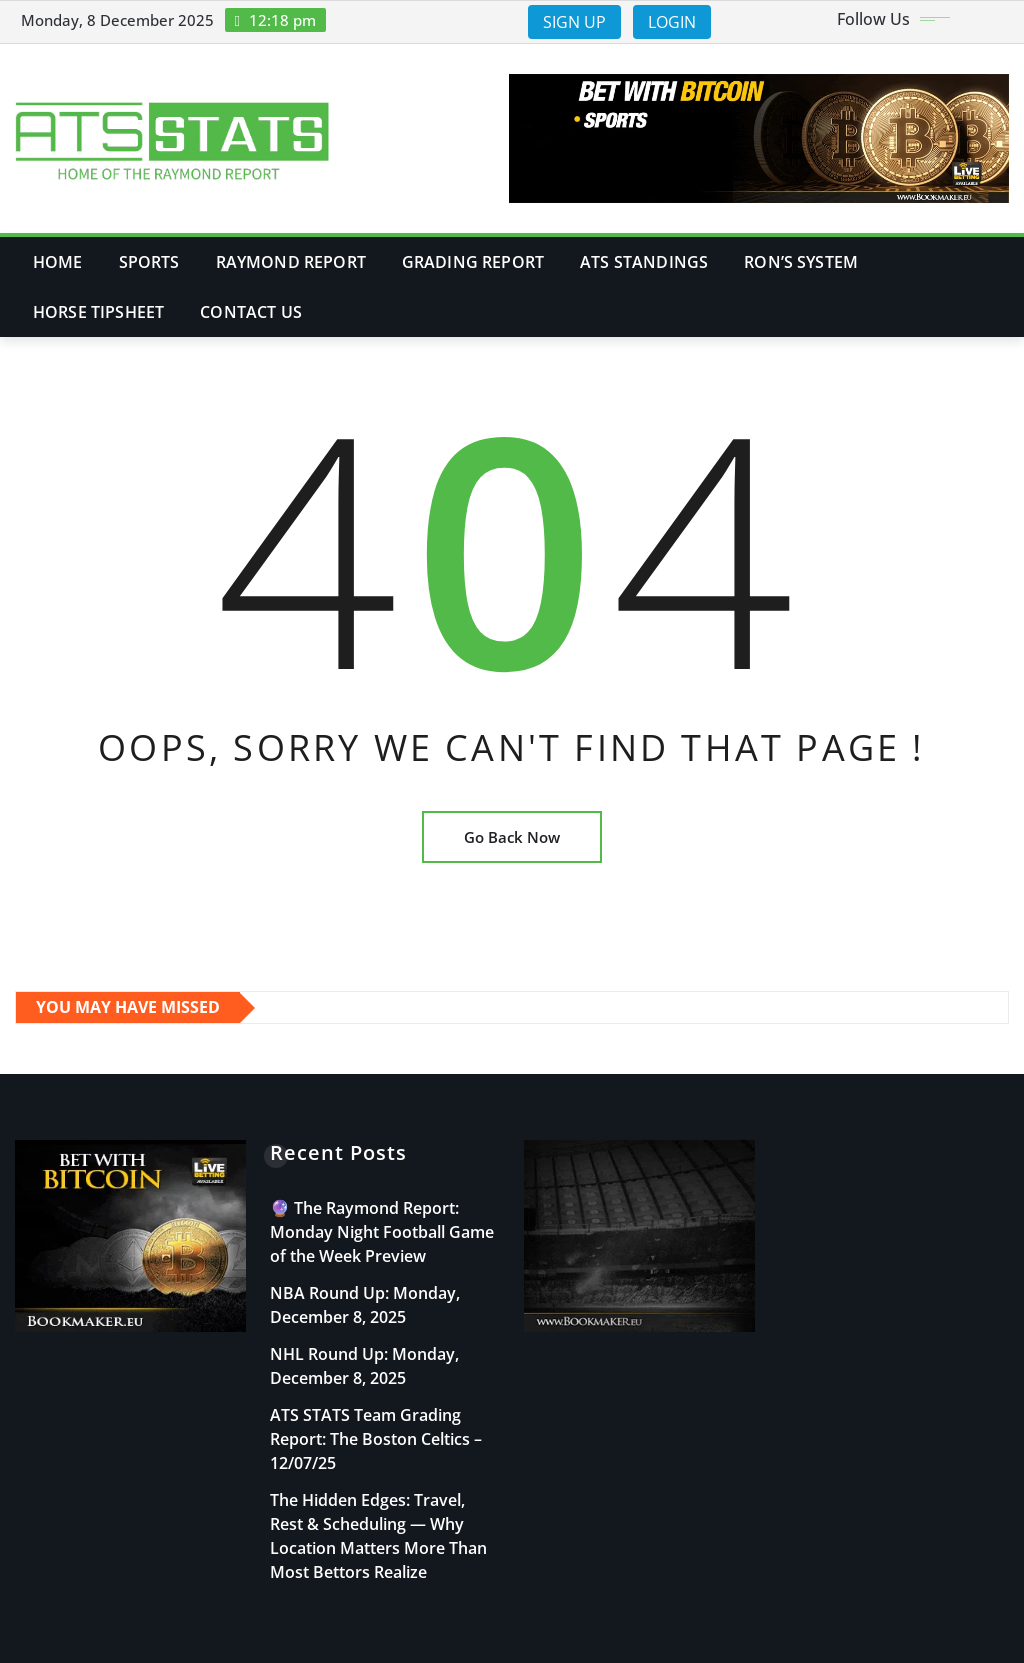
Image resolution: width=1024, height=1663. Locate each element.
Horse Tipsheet (98, 312)
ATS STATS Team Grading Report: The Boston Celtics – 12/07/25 (376, 1439)
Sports (149, 262)
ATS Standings (644, 262)
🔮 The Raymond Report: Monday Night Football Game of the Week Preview (382, 1232)
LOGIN (672, 22)
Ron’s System (801, 262)
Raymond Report (291, 262)
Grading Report (473, 262)
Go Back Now (512, 837)
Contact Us (251, 312)
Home (58, 262)
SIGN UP (574, 22)
